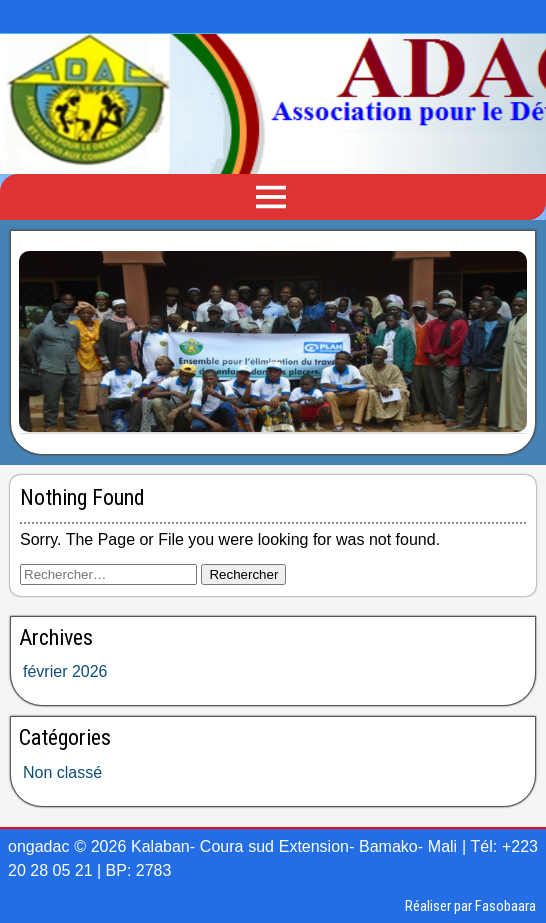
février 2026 (65, 671)
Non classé (62, 772)
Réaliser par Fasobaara (470, 906)
